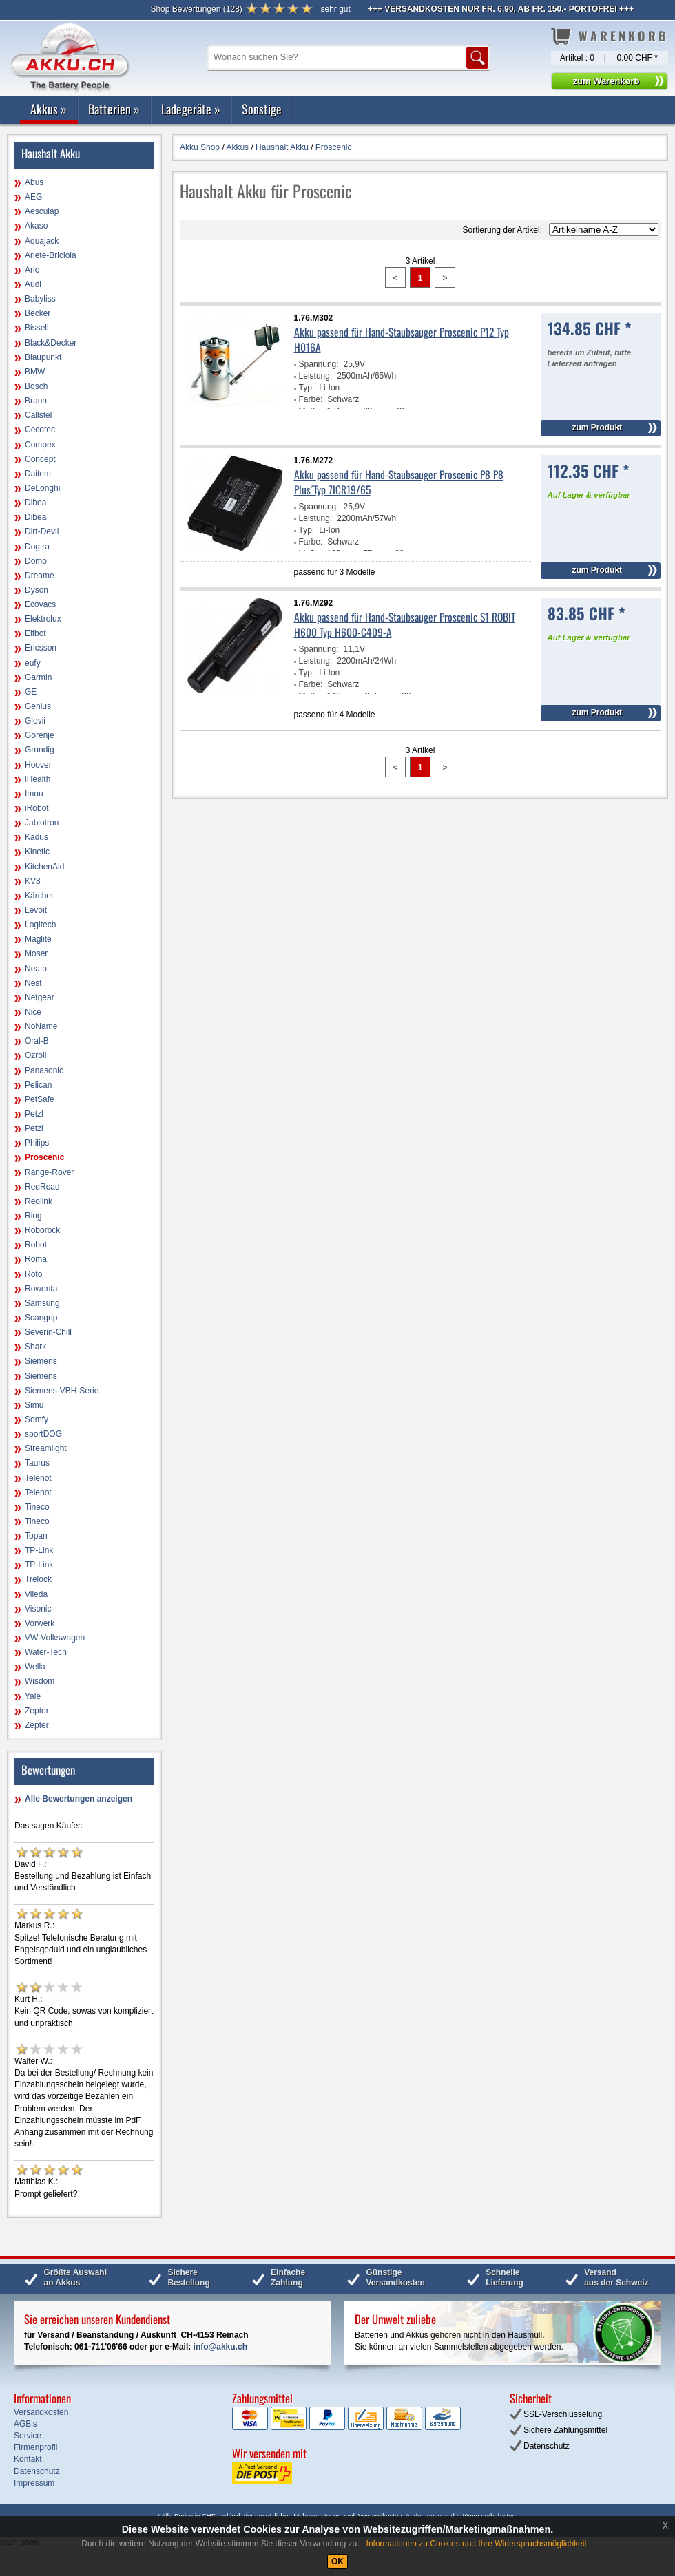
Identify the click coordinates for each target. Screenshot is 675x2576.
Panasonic (44, 1070)
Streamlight (46, 1448)
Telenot (38, 1478)
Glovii (35, 721)
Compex (40, 445)
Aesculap (42, 211)
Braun (36, 400)
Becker (37, 313)
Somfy (36, 1419)
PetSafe (39, 1099)
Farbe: (311, 399)
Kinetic (37, 851)
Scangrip (41, 1317)
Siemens (41, 1361)
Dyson (36, 590)
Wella (35, 1666)
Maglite (38, 939)
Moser (36, 953)
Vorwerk (39, 1623)
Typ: (307, 387)
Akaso (36, 226)
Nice (33, 1012)
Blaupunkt (43, 357)
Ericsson (40, 648)
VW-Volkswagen (55, 1638)
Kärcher (39, 895)
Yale (33, 1696)
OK (337, 2561)
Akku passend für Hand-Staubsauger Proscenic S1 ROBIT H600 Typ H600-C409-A (404, 624)
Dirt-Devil (42, 531)
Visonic (38, 1609)
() (196, 9)
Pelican (38, 1085)
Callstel (38, 415)
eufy (33, 663)
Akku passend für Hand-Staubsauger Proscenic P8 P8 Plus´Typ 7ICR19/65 (398, 482)
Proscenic (44, 1157)
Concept (40, 459)
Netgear (39, 997)
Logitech (40, 924)
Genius (38, 706)
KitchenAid (44, 867)
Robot (36, 1244)
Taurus (37, 1463)
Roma (36, 1259)
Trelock (38, 1579)
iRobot (37, 808)
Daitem (38, 473)
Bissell (37, 327)
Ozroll (35, 1055)
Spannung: (319, 364)
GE (31, 692)
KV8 (33, 881)
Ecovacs (40, 604)
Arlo (32, 270)
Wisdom (39, 1681)
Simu (34, 1405)
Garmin (38, 677)
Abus (34, 182)
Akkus (48, 109)
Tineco (37, 1507)
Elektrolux (43, 619)
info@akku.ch (220, 2347)
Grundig (39, 749)
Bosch (36, 386)
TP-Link (39, 1550)
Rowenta (41, 1289)
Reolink (38, 1201)
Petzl (34, 1114)
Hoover (38, 765)
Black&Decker (50, 343)
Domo (36, 561)
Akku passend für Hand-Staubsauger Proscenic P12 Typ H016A (401, 339)
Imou (34, 794)
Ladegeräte (190, 109)
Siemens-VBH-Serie (61, 1390)
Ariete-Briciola (50, 255)
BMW (35, 372)
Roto (33, 1274)
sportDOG (43, 1434)
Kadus (36, 837)
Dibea (35, 502)
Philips (37, 1143)
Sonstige (262, 109)
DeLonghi (42, 488)
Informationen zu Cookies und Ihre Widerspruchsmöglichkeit (476, 2543)
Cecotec (40, 429)
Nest (33, 983)
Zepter (37, 1710)
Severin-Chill (48, 1332)
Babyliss (40, 299)
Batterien (114, 109)
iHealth (37, 779)
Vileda (36, 1594)
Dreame (39, 575)
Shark (35, 1346)
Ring (33, 1216)
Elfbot (35, 633)
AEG (33, 197)
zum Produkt (597, 427)
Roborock (42, 1230)
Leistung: (316, 376)
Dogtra (37, 546)
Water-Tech (46, 1652)
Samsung (42, 1303)
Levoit (36, 910)
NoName (41, 1026)
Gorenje (39, 735)
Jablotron (42, 822)
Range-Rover (49, 1172)
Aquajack (42, 241)
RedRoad (42, 1187)
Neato (36, 968)
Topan (36, 1536)
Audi (33, 284)
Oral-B (37, 1041)
